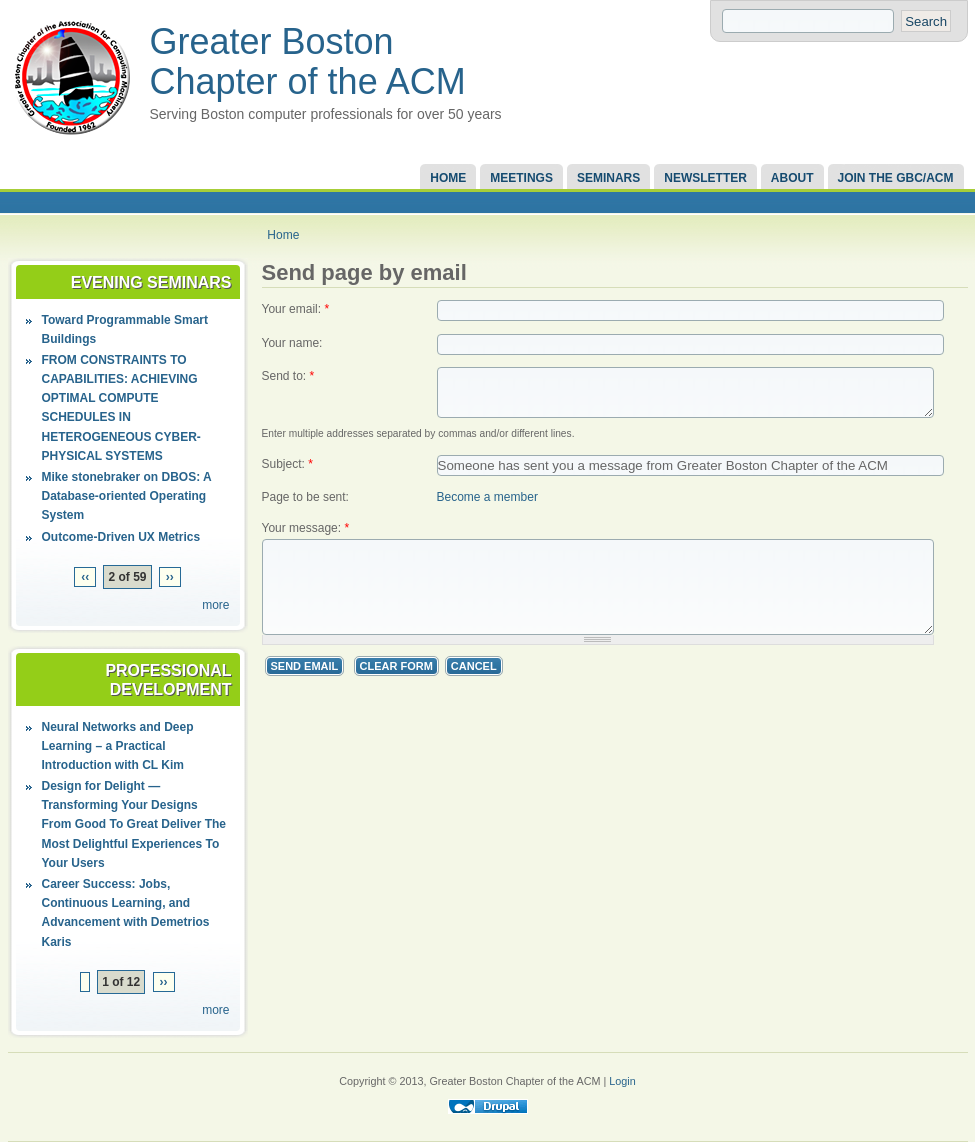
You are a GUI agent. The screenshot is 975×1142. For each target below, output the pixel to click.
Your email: (296, 309)
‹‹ (85, 577)
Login (622, 1081)
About (792, 178)
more (215, 605)
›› (170, 577)
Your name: (292, 343)
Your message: (306, 557)
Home (448, 178)
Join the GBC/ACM (896, 178)
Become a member (487, 525)
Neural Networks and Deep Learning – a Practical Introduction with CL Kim (118, 746)
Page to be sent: (305, 525)
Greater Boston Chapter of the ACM (308, 61)
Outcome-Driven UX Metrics (121, 537)
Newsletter (705, 178)
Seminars (608, 178)
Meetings (521, 178)
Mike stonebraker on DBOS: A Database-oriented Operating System (127, 496)
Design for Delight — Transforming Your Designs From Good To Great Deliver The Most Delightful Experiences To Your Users (134, 824)
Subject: (287, 492)
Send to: (288, 376)
